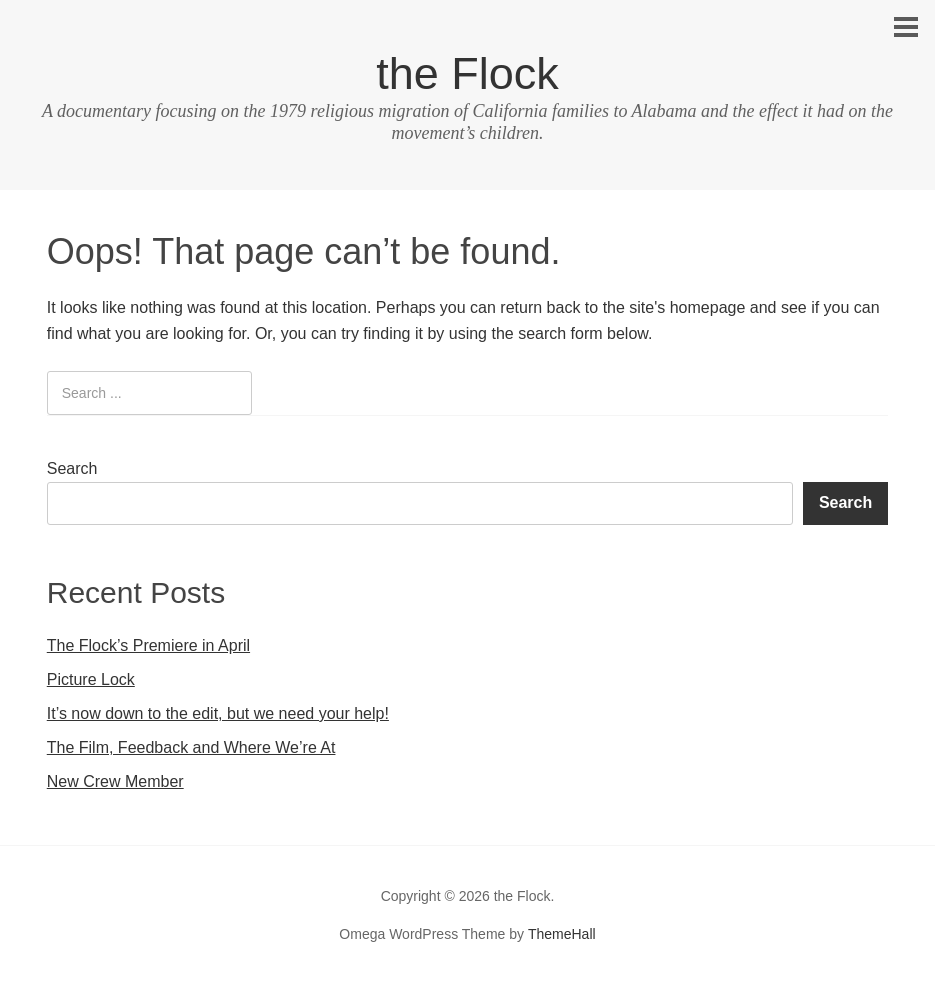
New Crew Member (115, 781)
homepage (708, 307)
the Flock (467, 73)
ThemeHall (562, 934)
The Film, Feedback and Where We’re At (191, 747)
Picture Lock (91, 679)
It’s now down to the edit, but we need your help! (218, 713)
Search (72, 468)
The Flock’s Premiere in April (148, 645)
